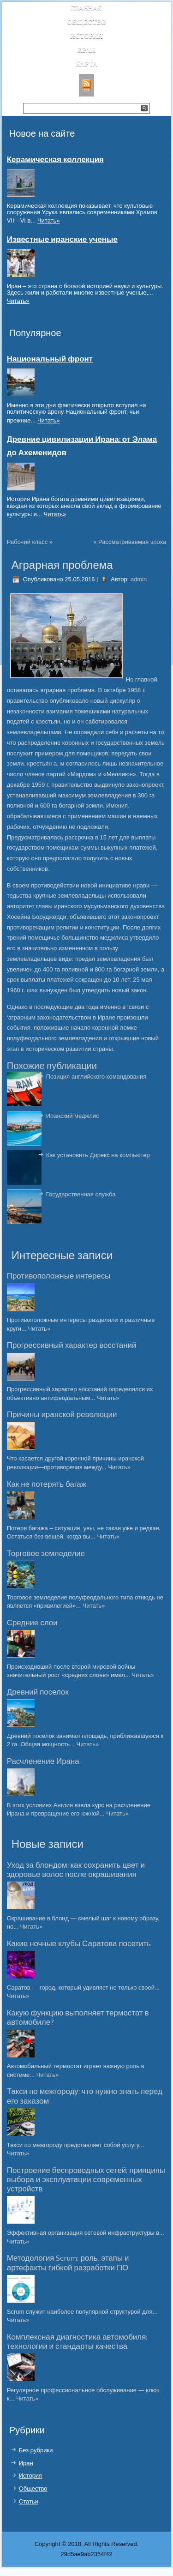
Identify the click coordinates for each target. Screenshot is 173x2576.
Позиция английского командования (96, 1076)
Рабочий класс (27, 541)
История (86, 36)
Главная (86, 8)
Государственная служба (81, 1194)
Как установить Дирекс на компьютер (98, 1155)
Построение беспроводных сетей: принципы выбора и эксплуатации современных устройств (86, 2180)
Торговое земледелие (46, 1554)
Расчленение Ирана (43, 1761)
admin (139, 579)
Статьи (28, 2501)
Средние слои (32, 1623)
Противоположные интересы (59, 1276)
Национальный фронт (50, 359)
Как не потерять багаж (47, 1484)
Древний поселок (38, 1692)
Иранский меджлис (72, 1115)
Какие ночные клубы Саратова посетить (79, 1944)
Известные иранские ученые (62, 239)
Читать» (48, 220)
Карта (87, 63)
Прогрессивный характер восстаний (72, 1345)
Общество (86, 22)
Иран (86, 50)
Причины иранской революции (62, 1415)
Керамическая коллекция (55, 160)
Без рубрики (36, 2450)
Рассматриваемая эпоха (132, 541)
